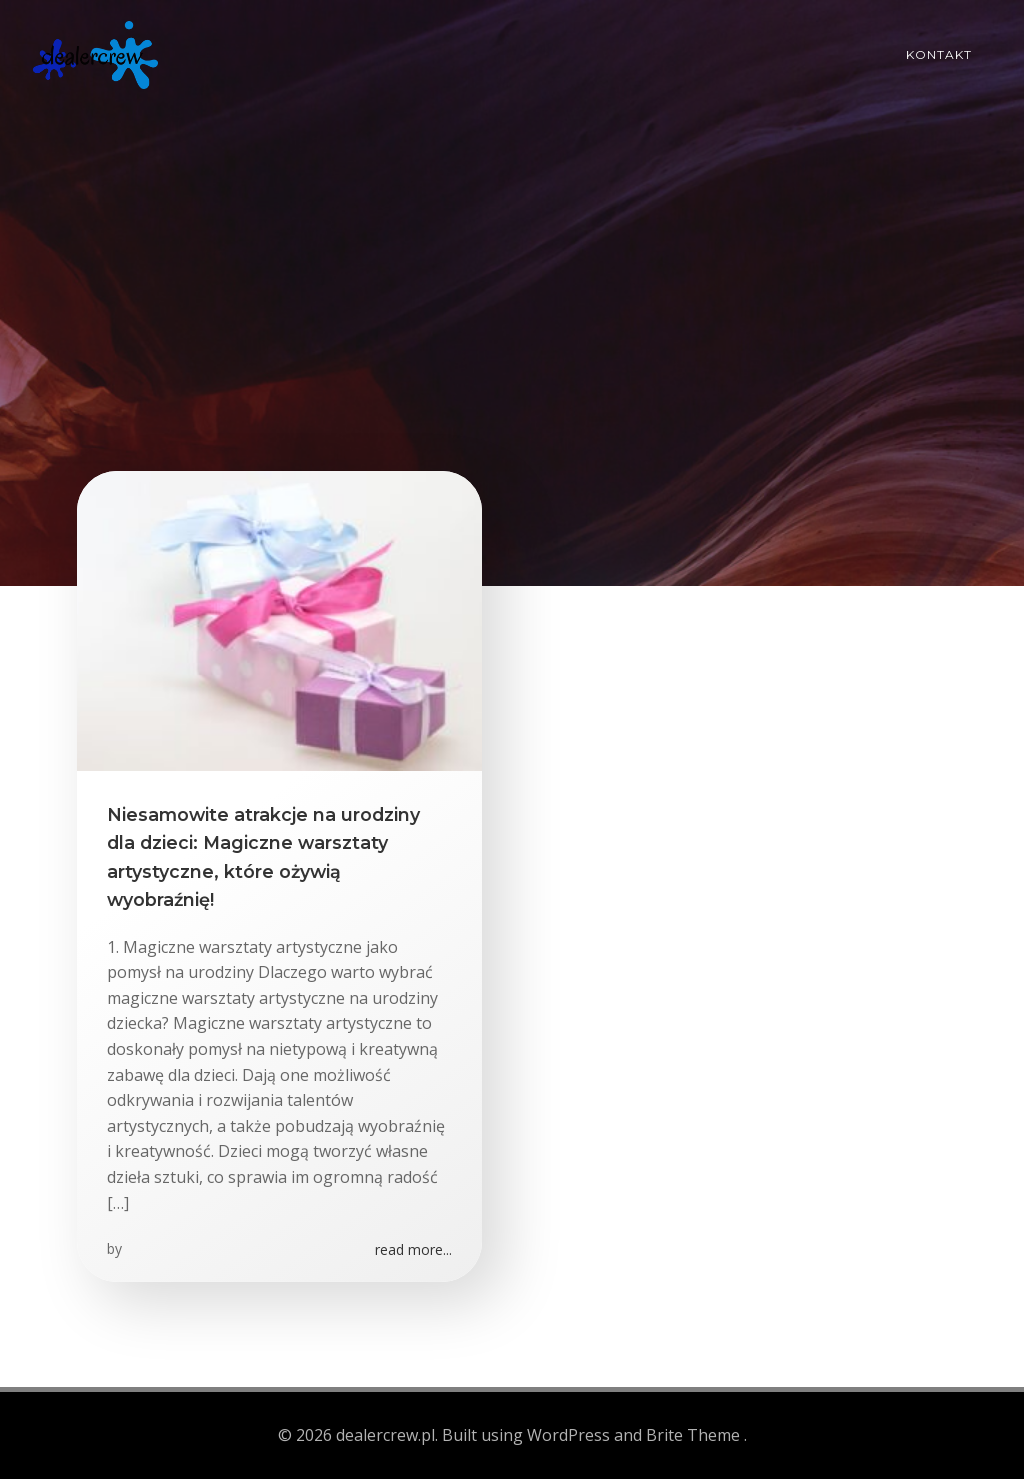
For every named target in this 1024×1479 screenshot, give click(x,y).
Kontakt (939, 54)
